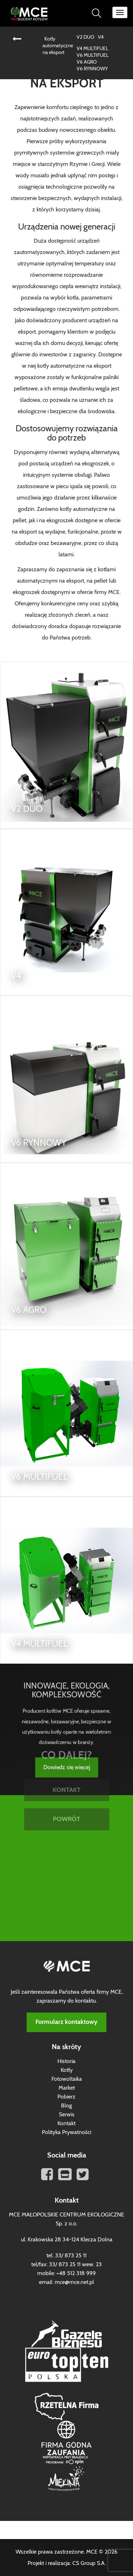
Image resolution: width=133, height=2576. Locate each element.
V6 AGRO (87, 62)
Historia (66, 2061)
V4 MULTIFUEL (92, 48)
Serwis (66, 2114)
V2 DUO (85, 37)
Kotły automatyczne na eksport (58, 46)
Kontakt (66, 2123)
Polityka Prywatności (66, 2132)
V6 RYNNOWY (92, 68)
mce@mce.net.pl (74, 2282)
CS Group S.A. (89, 2563)
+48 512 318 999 (76, 2273)
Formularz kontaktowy (66, 2022)
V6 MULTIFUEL (93, 55)
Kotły (67, 2070)
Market (67, 2088)
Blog (66, 2105)
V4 (101, 37)
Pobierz (66, 2097)
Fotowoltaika (66, 2079)
